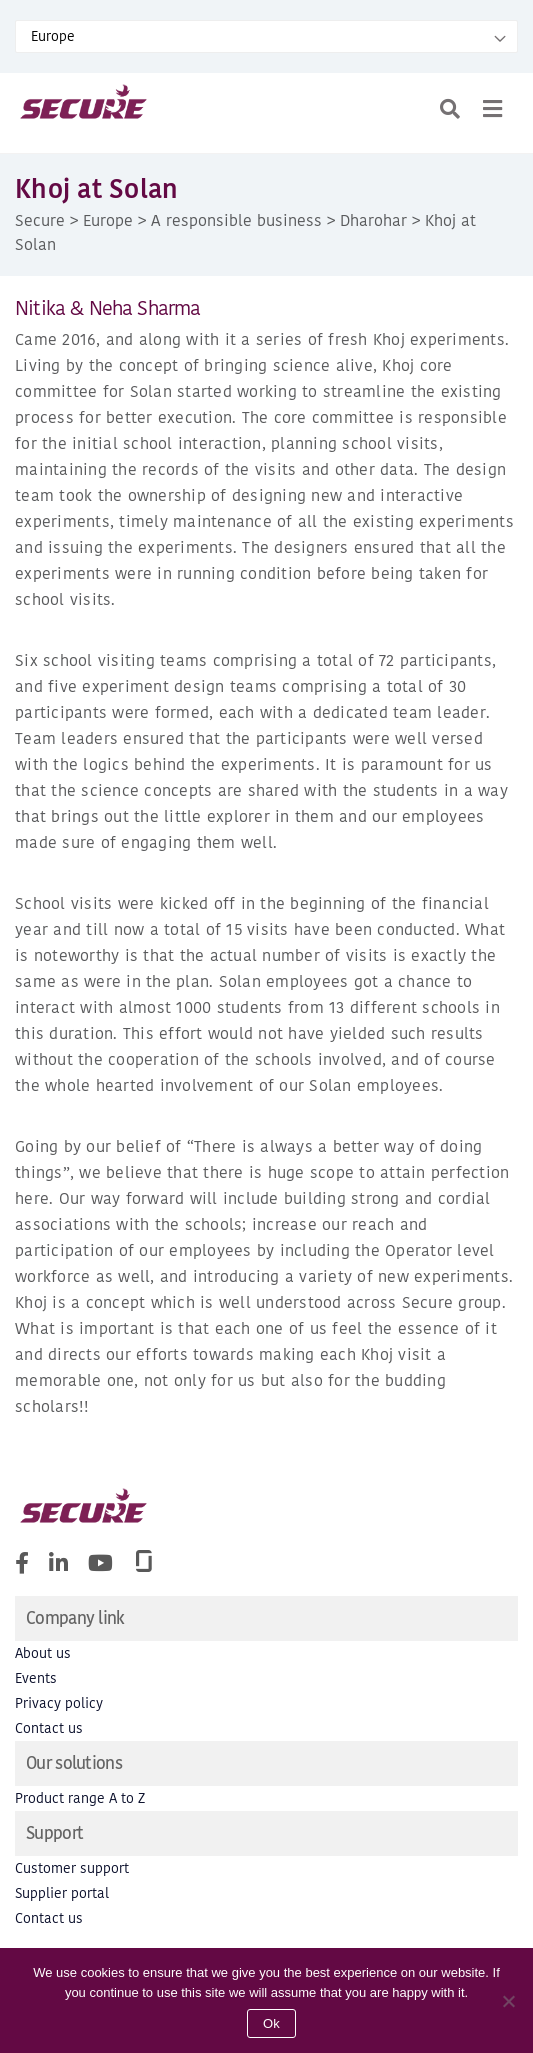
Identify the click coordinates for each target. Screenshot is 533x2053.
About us (43, 1653)
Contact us (49, 1728)
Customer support (72, 1868)
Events (36, 1678)
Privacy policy (59, 1703)
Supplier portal (62, 1893)
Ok (271, 2023)
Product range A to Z (80, 1798)
